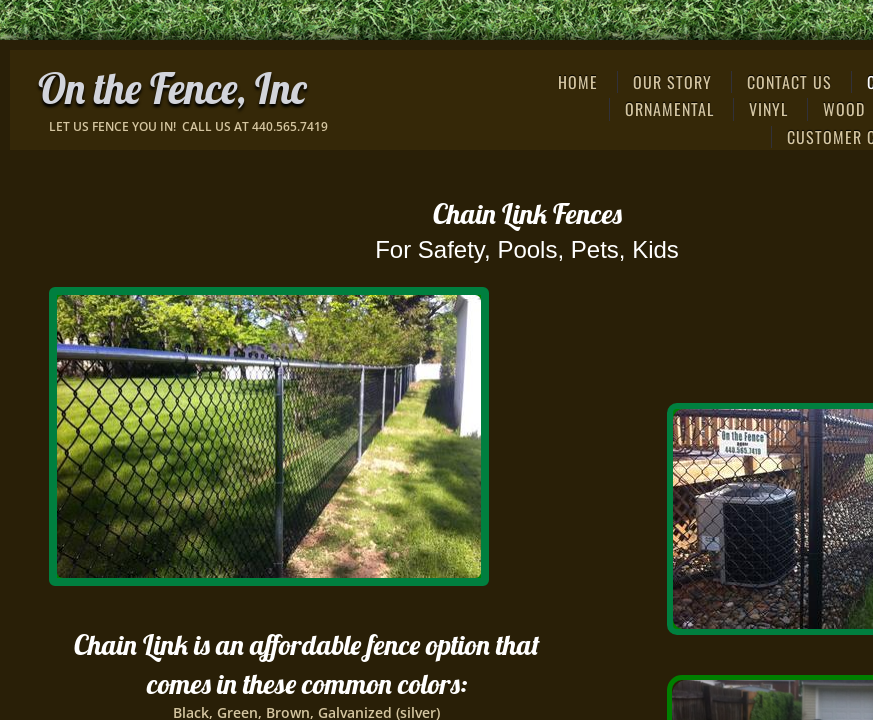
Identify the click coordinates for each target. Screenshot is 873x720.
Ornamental (669, 109)
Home (578, 82)
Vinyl (768, 109)
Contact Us (789, 82)
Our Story (672, 82)
